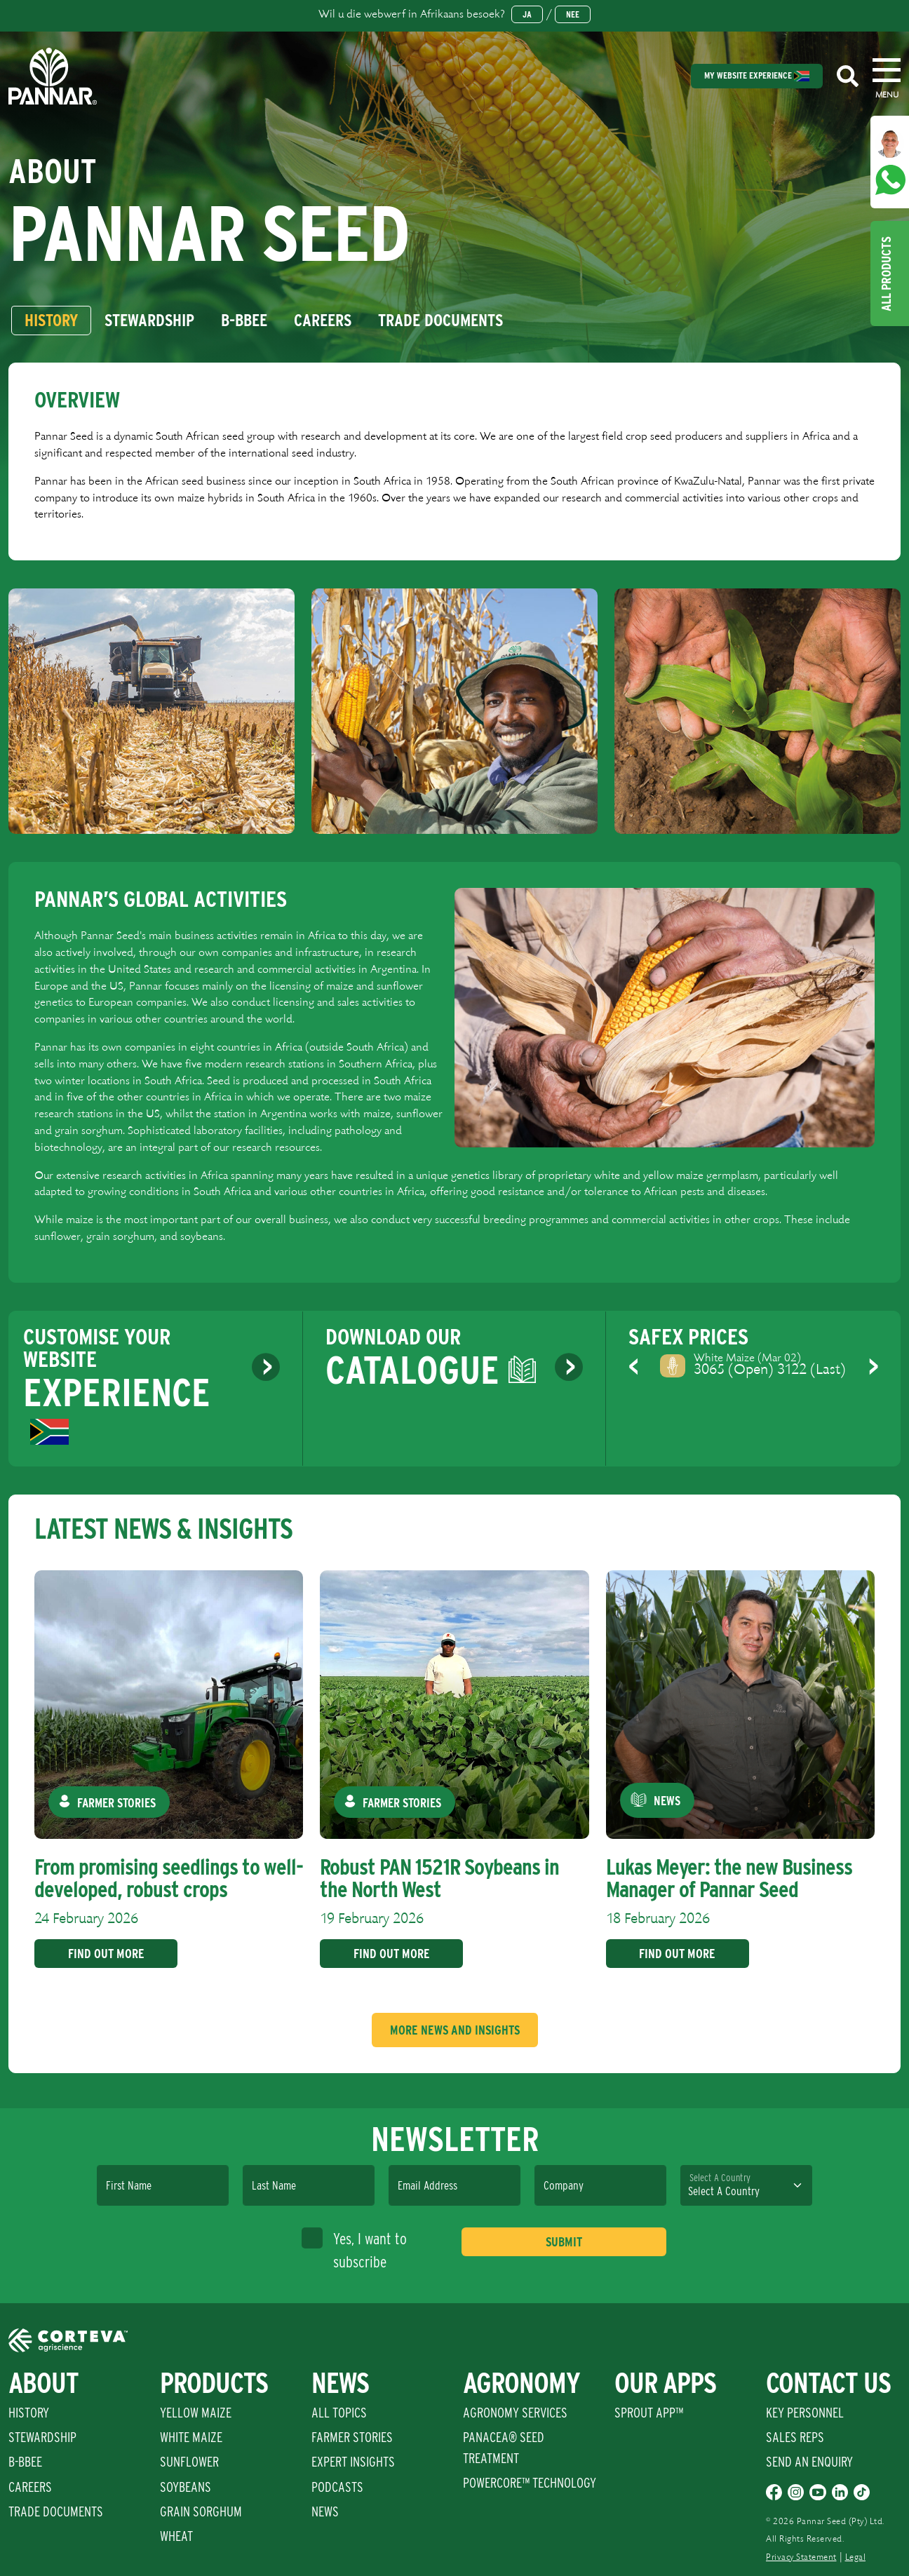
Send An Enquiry (809, 2461)
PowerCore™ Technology (529, 2482)
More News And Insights (455, 2030)
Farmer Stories (352, 2437)
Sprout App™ (648, 2412)
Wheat (176, 2536)
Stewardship (42, 2437)
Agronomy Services (515, 2412)
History (28, 2412)
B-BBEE (25, 2461)
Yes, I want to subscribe (354, 2249)
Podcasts (337, 2487)
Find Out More (101, 1953)
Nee (572, 14)
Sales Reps (795, 2437)
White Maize (191, 2437)
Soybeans (185, 2487)
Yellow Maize (195, 2412)
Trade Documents (55, 2511)
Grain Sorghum (201, 2511)
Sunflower (189, 2461)
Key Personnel (805, 2412)
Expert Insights (353, 2461)
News (325, 2511)
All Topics (339, 2412)
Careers (30, 2487)
